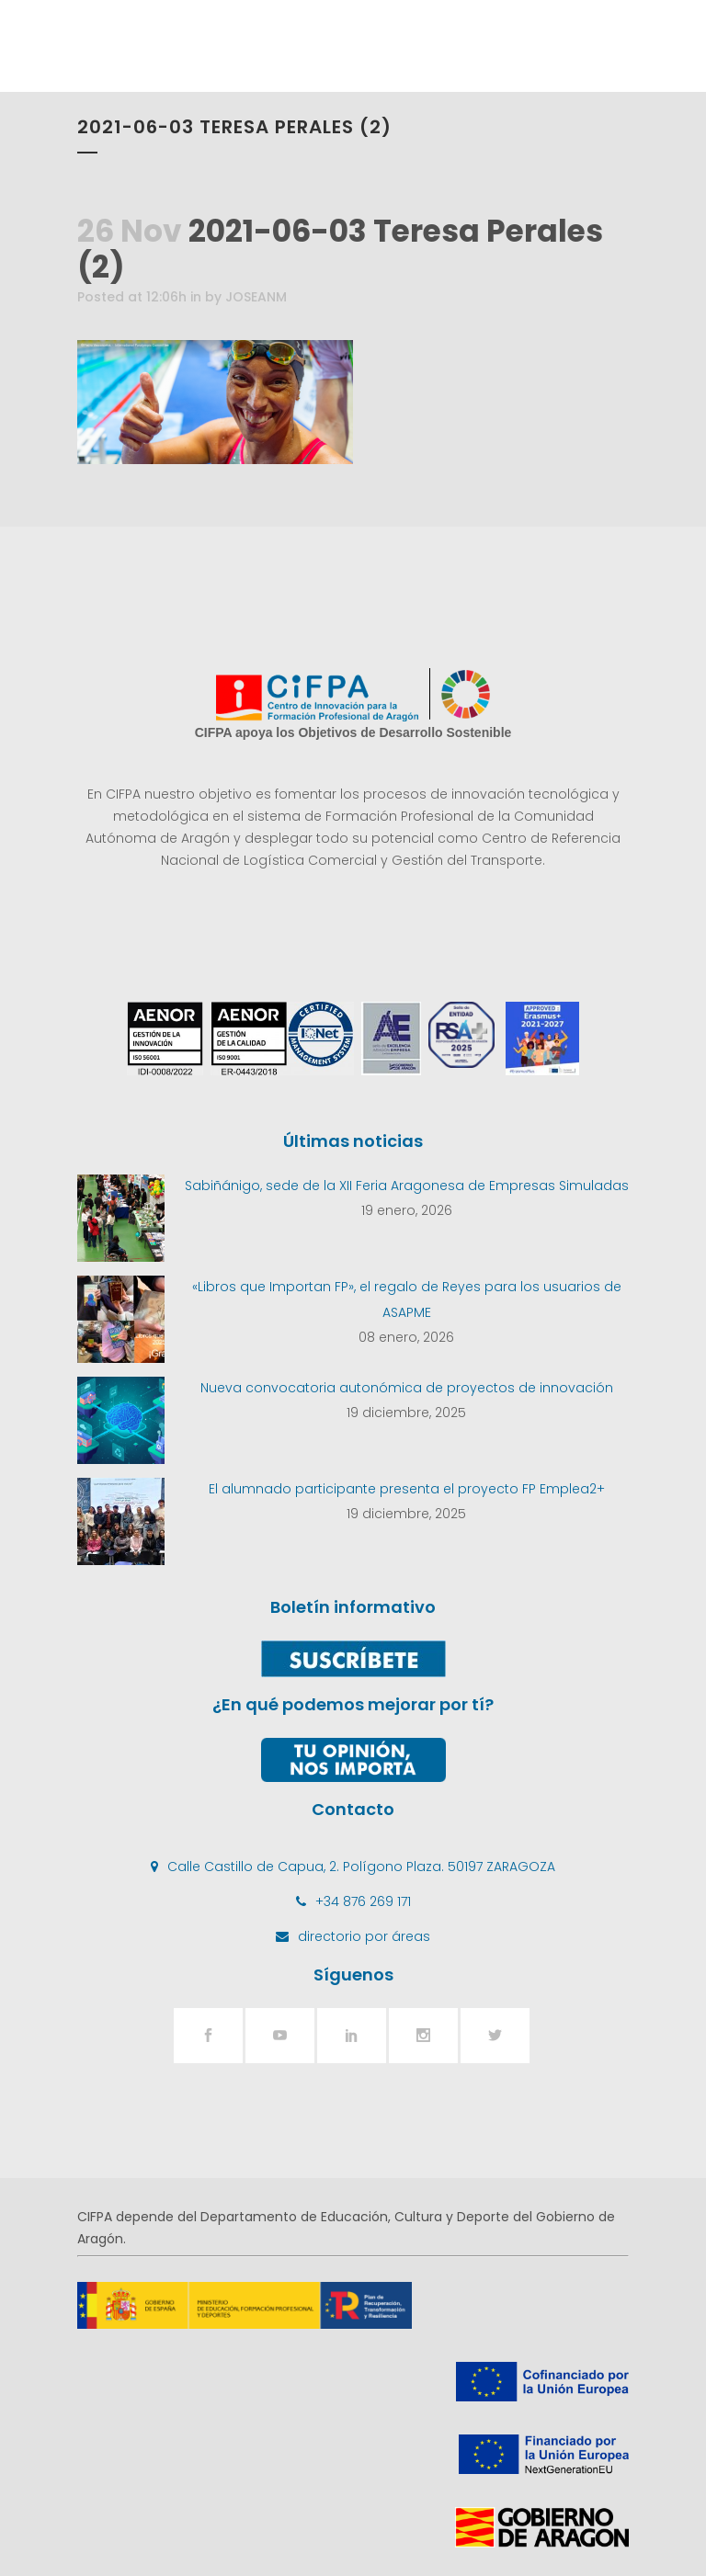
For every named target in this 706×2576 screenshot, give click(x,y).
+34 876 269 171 (363, 1901)
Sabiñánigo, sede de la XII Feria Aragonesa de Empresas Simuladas (407, 1185)
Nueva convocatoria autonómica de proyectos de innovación (406, 1388)
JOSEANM (256, 297)
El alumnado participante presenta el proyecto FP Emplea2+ (407, 1489)
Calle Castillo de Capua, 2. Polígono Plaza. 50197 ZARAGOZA (361, 1866)
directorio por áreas (364, 1936)
